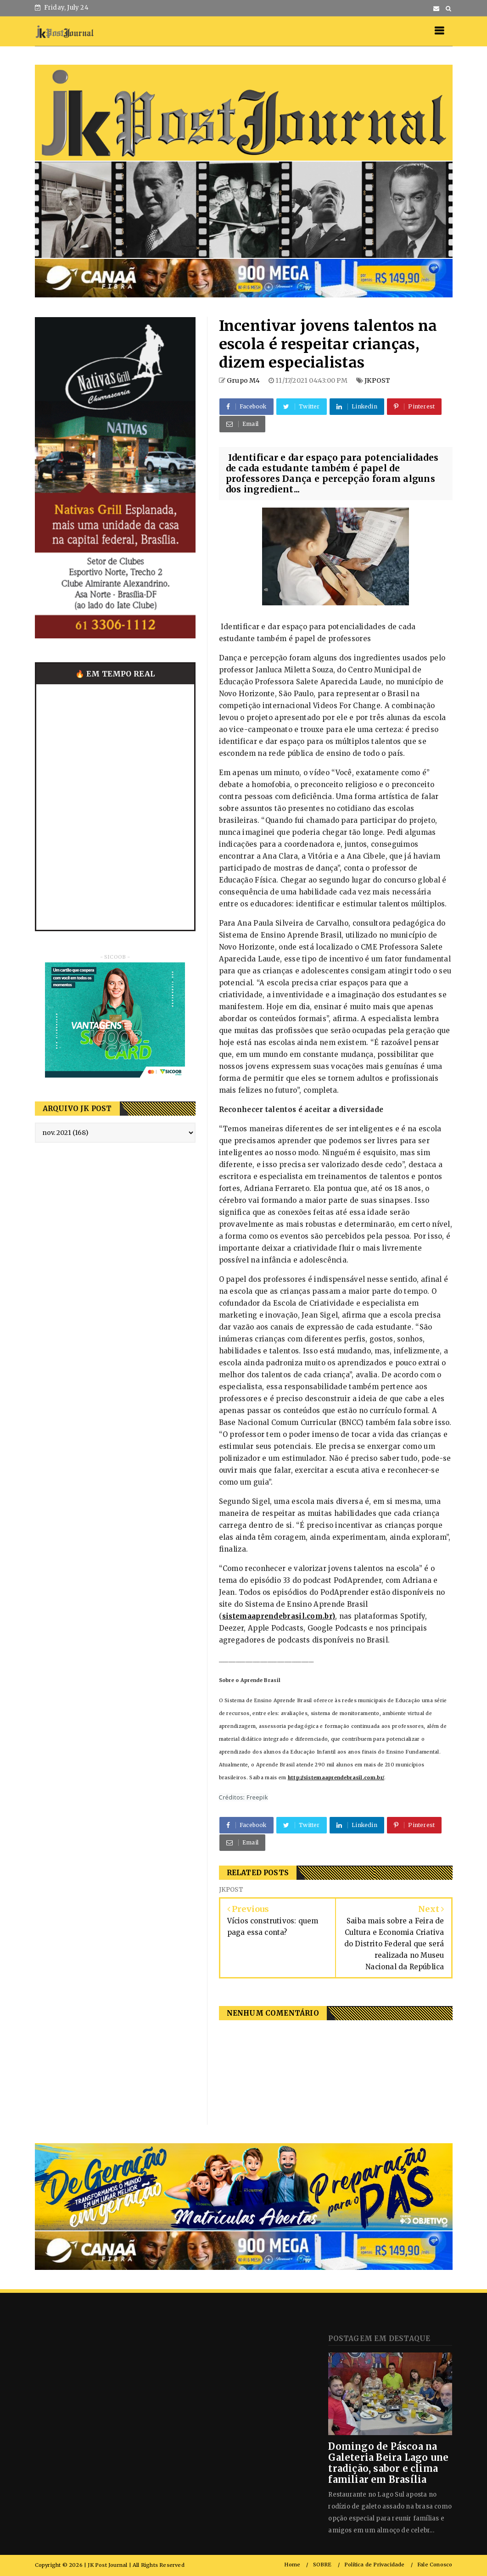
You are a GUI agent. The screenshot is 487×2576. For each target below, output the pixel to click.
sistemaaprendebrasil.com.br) (278, 1616)
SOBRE (322, 2564)
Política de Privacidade (374, 2564)
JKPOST (377, 380)
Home (292, 2564)
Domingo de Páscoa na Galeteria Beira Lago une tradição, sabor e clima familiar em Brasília (388, 2463)
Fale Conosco (434, 2564)
